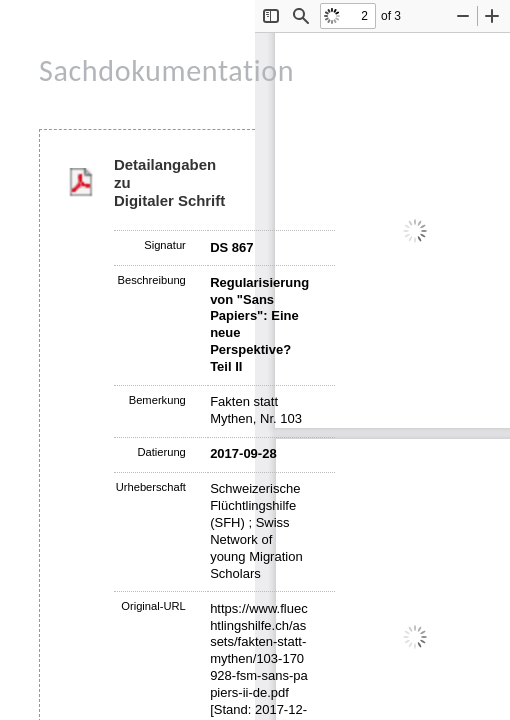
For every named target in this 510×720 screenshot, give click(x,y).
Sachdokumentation (166, 70)
